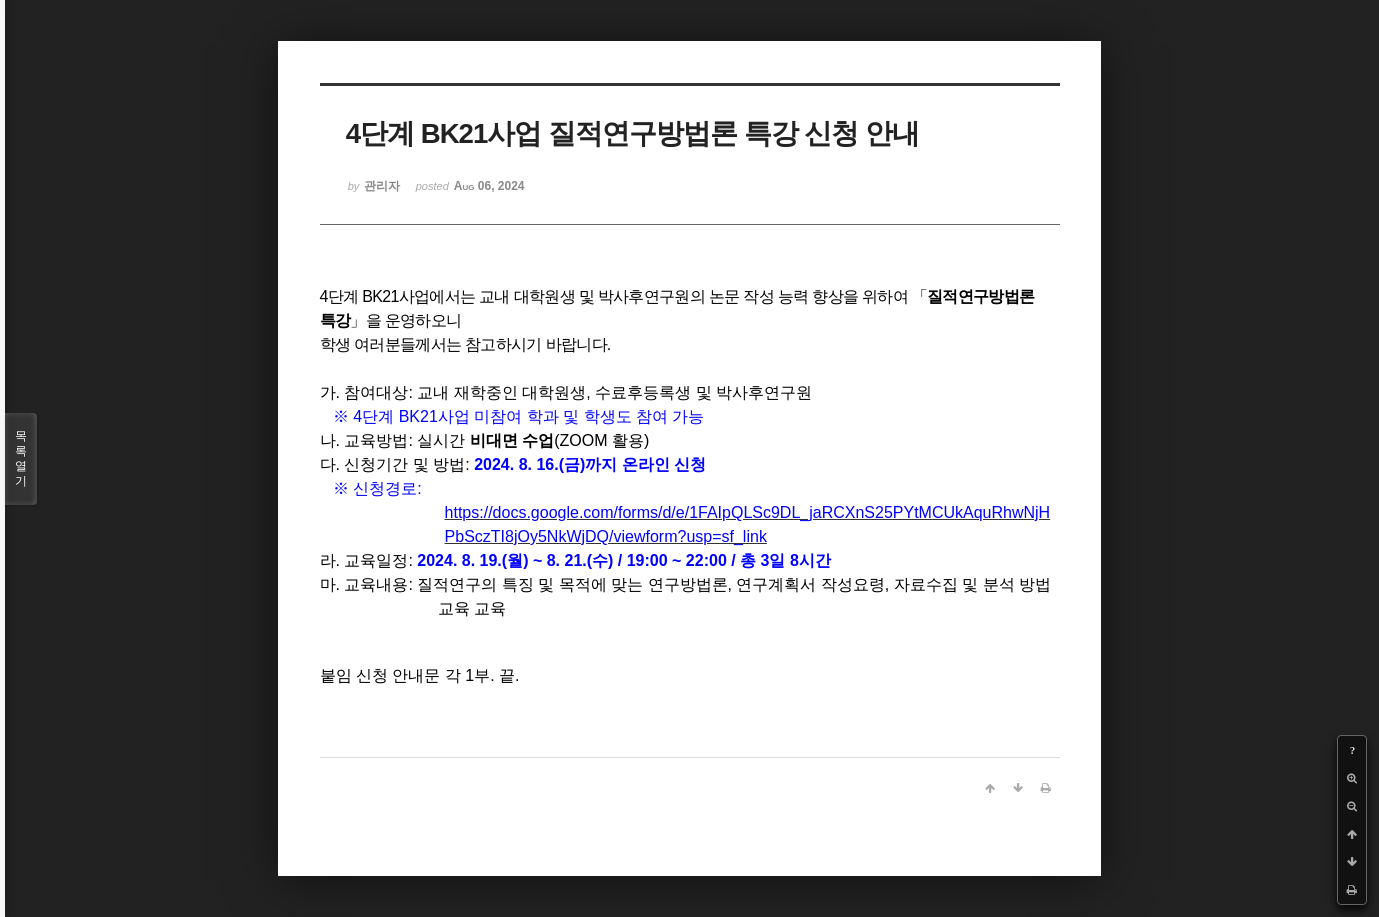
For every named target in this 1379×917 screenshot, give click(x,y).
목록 (21, 459)
